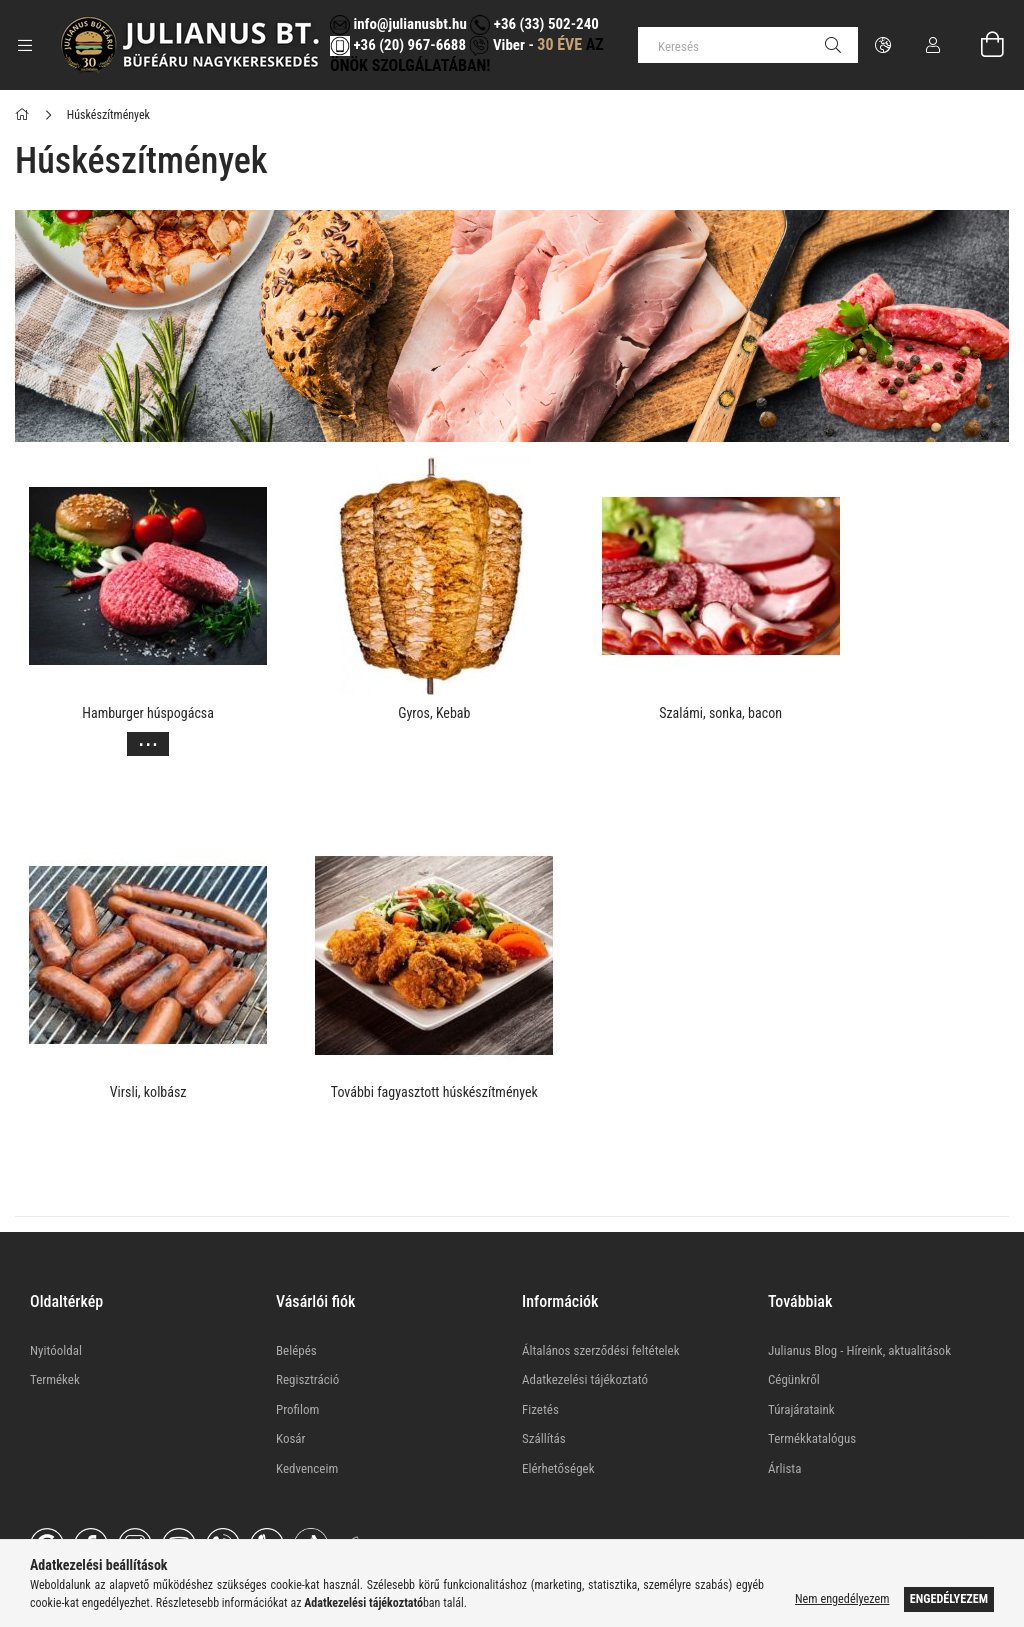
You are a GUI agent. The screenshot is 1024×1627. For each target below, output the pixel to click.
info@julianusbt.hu (398, 24)
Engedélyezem (949, 1599)
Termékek (55, 1314)
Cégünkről (794, 1314)
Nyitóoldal (56, 1284)
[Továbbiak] (132, 739)
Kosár (291, 1373)
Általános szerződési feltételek (601, 1284)
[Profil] (933, 45)
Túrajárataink (801, 1343)
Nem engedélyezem (842, 1599)
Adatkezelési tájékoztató (585, 1314)
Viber (496, 45)
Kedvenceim (307, 1402)
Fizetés (540, 1343)
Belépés (296, 1284)
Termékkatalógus (812, 1373)
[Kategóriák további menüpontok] (25, 45)
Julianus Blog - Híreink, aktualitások (859, 1284)
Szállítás (544, 1373)
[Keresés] (748, 45)
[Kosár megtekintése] (981, 45)
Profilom (297, 1343)
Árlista (784, 1402)
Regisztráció (307, 1314)
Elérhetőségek (558, 1402)
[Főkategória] (25, 115)
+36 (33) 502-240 (534, 24)
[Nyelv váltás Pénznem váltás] (883, 45)
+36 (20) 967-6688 (408, 45)
